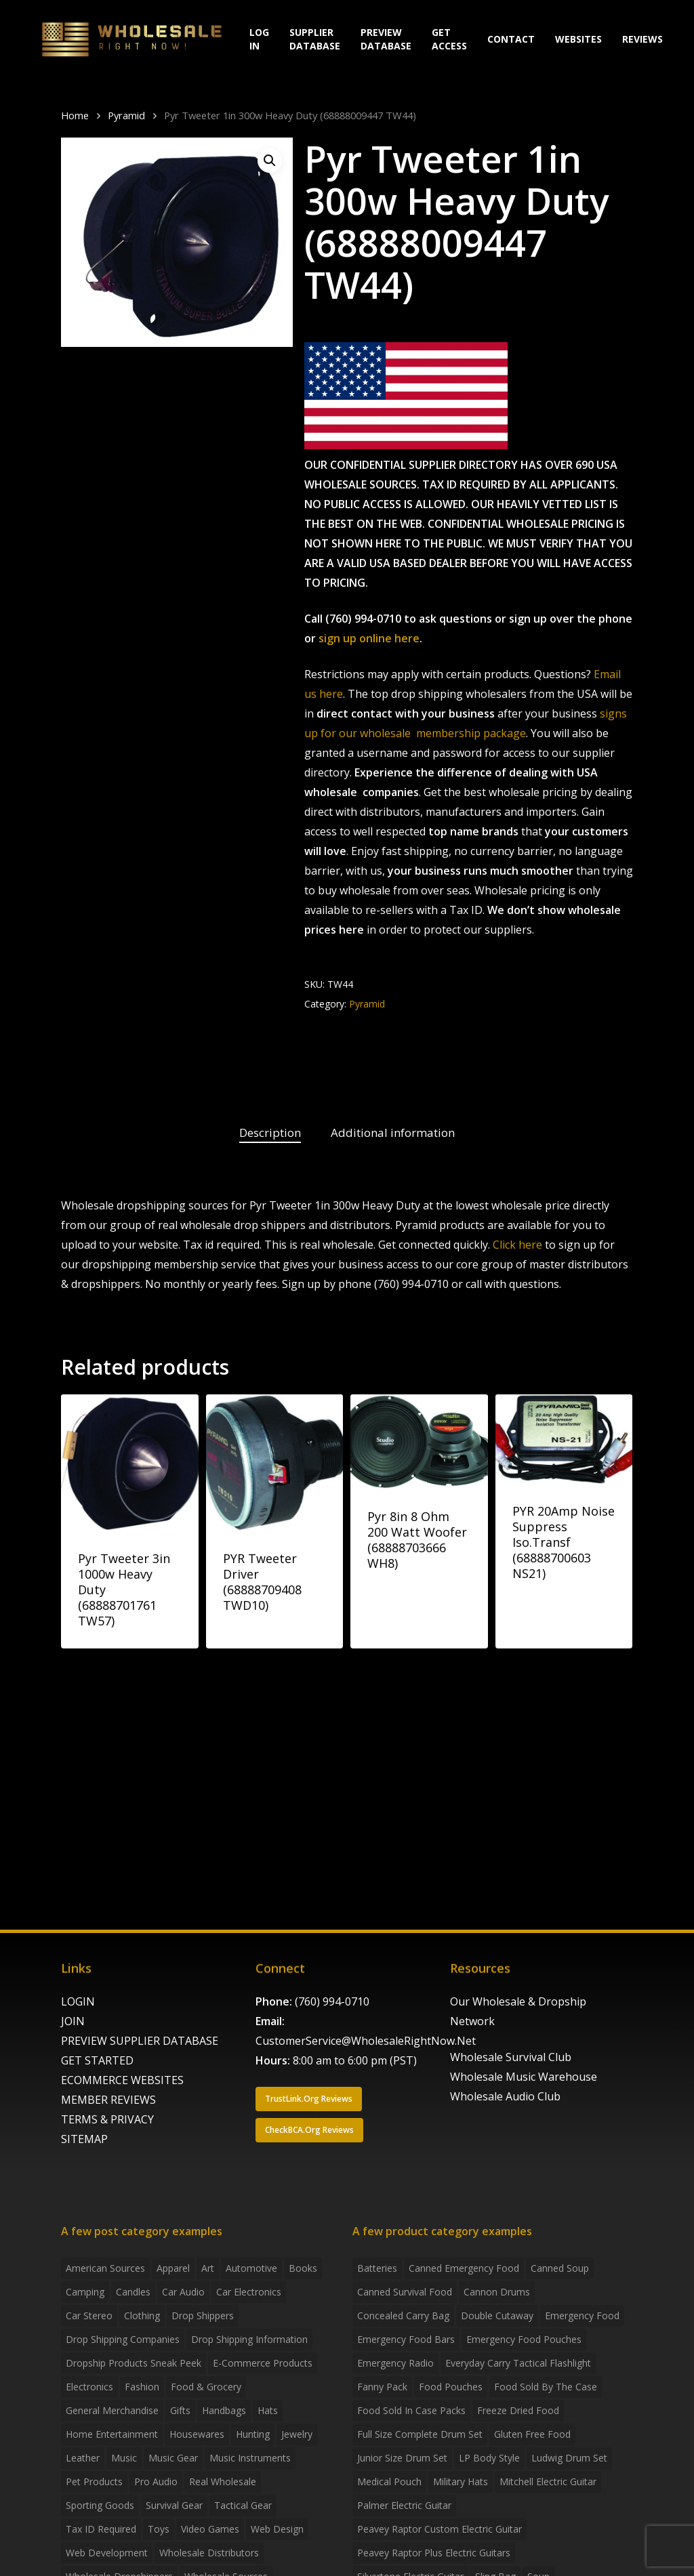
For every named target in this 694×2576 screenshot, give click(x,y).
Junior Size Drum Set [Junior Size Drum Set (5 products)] (402, 2457)
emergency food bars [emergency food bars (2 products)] (406, 2339)
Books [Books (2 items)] (303, 2268)
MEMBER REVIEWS (108, 2099)
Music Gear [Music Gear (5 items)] (173, 2457)
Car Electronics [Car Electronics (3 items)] (248, 2291)
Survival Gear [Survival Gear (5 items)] (174, 2505)
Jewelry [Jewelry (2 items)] (296, 2434)
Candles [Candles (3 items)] (133, 2291)
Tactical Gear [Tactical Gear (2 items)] (243, 2505)
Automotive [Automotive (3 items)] (251, 2268)
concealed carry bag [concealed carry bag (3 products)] (403, 2315)
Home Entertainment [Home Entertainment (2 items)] (112, 2434)
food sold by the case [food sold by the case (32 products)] (545, 2386)
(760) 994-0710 (332, 2001)
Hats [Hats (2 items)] (268, 2410)
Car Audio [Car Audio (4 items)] (183, 2291)
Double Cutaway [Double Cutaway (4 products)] (497, 2315)
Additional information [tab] (393, 1132)
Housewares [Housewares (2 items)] (196, 2434)
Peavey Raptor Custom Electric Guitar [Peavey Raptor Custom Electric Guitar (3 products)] (439, 2528)
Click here (517, 1244)
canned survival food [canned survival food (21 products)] (404, 2291)
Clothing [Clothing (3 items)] (142, 2315)
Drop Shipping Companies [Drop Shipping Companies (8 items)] (123, 2339)
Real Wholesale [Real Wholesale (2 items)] (222, 2481)
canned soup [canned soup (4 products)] (560, 2268)
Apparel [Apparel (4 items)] (173, 2268)
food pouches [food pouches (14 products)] (451, 2386)
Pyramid (126, 115)
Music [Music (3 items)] (124, 2457)
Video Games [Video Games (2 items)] (210, 2528)
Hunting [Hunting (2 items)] (253, 2434)
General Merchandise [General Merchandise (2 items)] (112, 2410)
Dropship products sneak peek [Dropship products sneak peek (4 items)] (133, 2362)
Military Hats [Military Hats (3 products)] (460, 2481)
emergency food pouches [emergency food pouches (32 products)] (523, 2339)
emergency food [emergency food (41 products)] (582, 2315)
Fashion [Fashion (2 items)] (142, 2386)
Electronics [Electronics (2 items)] (89, 2386)
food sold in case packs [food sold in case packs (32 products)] (411, 2410)
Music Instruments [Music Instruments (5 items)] (250, 2457)
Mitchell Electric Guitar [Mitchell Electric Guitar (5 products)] (547, 2481)
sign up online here (369, 638)
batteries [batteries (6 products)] (377, 2268)
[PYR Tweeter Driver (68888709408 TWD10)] (275, 1463)
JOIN (73, 2021)
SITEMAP (84, 2139)
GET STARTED (97, 2060)
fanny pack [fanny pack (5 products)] (382, 2386)
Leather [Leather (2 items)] (83, 2457)
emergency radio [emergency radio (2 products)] (395, 2362)
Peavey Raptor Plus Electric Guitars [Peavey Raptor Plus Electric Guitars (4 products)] (433, 2552)
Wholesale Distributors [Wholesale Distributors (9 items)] (209, 2552)
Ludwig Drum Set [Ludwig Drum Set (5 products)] (569, 2457)
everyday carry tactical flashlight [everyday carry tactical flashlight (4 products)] (518, 2362)
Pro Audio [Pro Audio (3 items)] (156, 2481)
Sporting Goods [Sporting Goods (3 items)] (100, 2505)
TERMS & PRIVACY (107, 2119)
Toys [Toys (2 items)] (158, 2528)
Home (75, 115)
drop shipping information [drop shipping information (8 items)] (249, 2339)
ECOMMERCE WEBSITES (122, 2080)
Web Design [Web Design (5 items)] (277, 2528)
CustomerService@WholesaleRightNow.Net (366, 2040)
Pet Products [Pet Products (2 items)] (94, 2481)
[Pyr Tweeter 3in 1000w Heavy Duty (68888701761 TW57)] (130, 1463)
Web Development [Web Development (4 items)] (107, 2552)
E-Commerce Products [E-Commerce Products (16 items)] (262, 2362)
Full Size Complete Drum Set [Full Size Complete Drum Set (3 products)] (420, 2434)
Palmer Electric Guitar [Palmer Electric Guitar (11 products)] (404, 2505)
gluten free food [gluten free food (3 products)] (532, 2434)
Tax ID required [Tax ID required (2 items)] (101, 2528)
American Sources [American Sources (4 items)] (105, 2268)
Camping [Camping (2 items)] (85, 2291)
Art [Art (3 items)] (207, 2268)
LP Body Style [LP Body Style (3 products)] (489, 2457)
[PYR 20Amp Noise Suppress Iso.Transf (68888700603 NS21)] (564, 1439)
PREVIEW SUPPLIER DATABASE (139, 2040)
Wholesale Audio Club (505, 2096)
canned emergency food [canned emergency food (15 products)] (464, 2268)
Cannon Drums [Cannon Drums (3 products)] (497, 2291)
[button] (270, 160)
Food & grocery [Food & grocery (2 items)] (206, 2386)
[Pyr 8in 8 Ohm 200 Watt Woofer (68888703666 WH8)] (419, 1441)
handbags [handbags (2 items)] (224, 2410)
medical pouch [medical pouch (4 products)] (389, 2481)
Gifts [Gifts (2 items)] (180, 2410)
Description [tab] (270, 1132)
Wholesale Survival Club (510, 2057)
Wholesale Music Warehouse (523, 2076)
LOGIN (78, 2001)
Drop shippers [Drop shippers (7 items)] (202, 2315)
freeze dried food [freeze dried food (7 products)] (518, 2410)
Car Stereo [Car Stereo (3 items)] (89, 2315)
